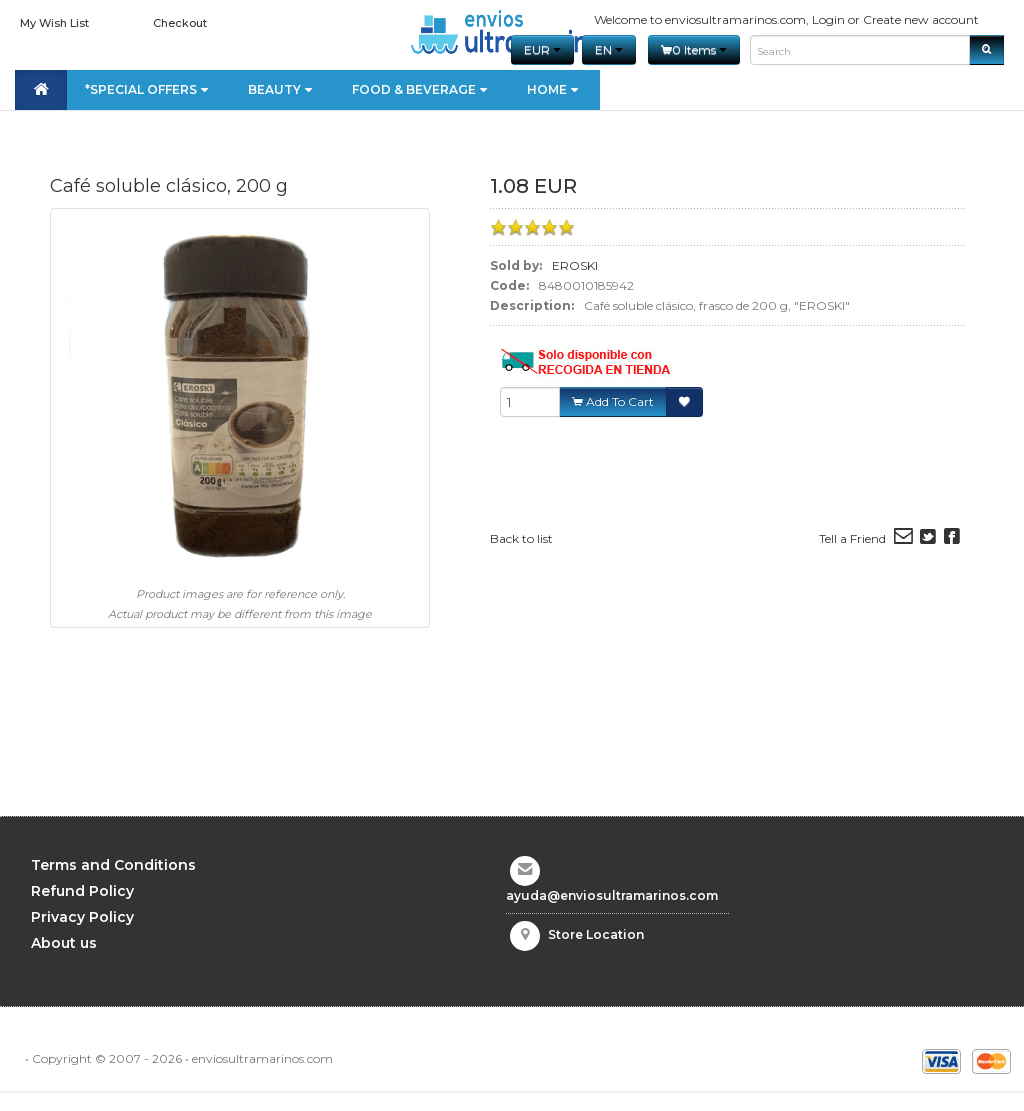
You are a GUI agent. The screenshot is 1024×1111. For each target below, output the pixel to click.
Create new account (921, 19)
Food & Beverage (421, 90)
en (609, 49)
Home (554, 90)
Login (828, 19)
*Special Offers (148, 90)
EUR (542, 49)
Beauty (282, 90)
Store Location (596, 934)
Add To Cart (613, 402)
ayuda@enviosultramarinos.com (612, 895)
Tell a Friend (852, 538)
